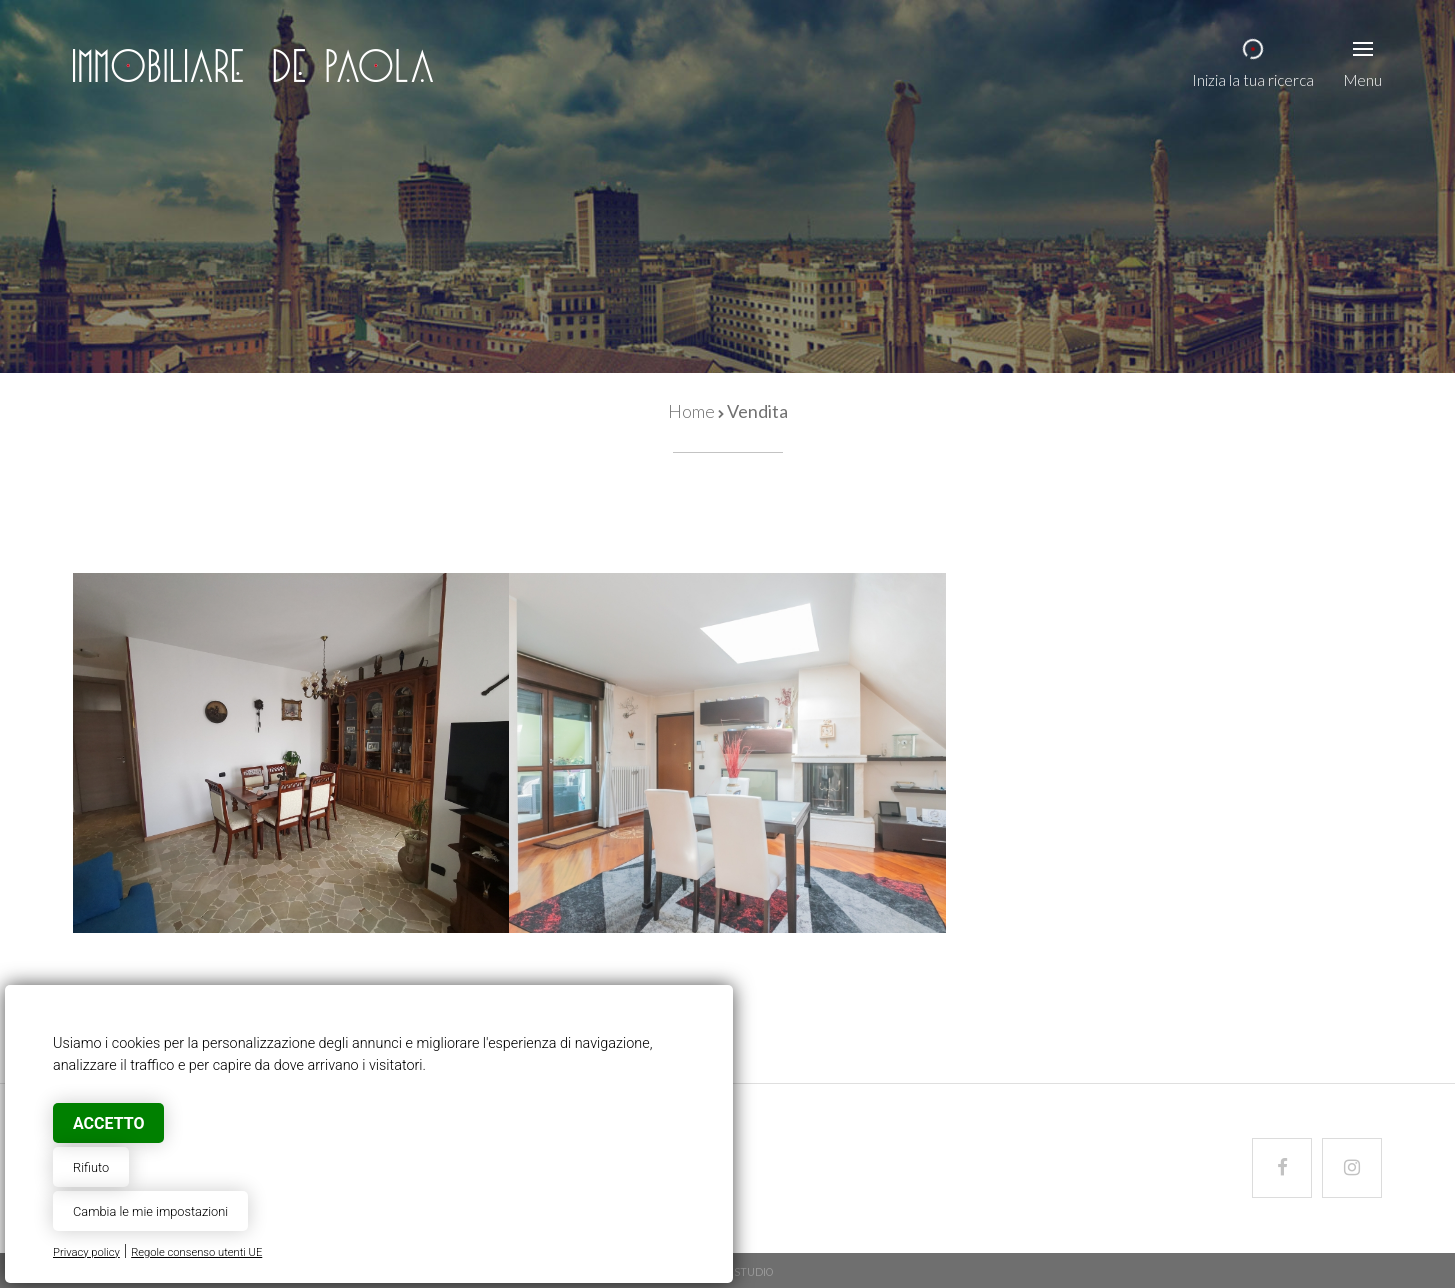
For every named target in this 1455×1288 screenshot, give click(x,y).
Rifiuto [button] (91, 1167)
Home (691, 411)
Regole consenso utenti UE (196, 1252)
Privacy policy (86, 1252)
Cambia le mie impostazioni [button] (150, 1211)
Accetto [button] (108, 1123)
